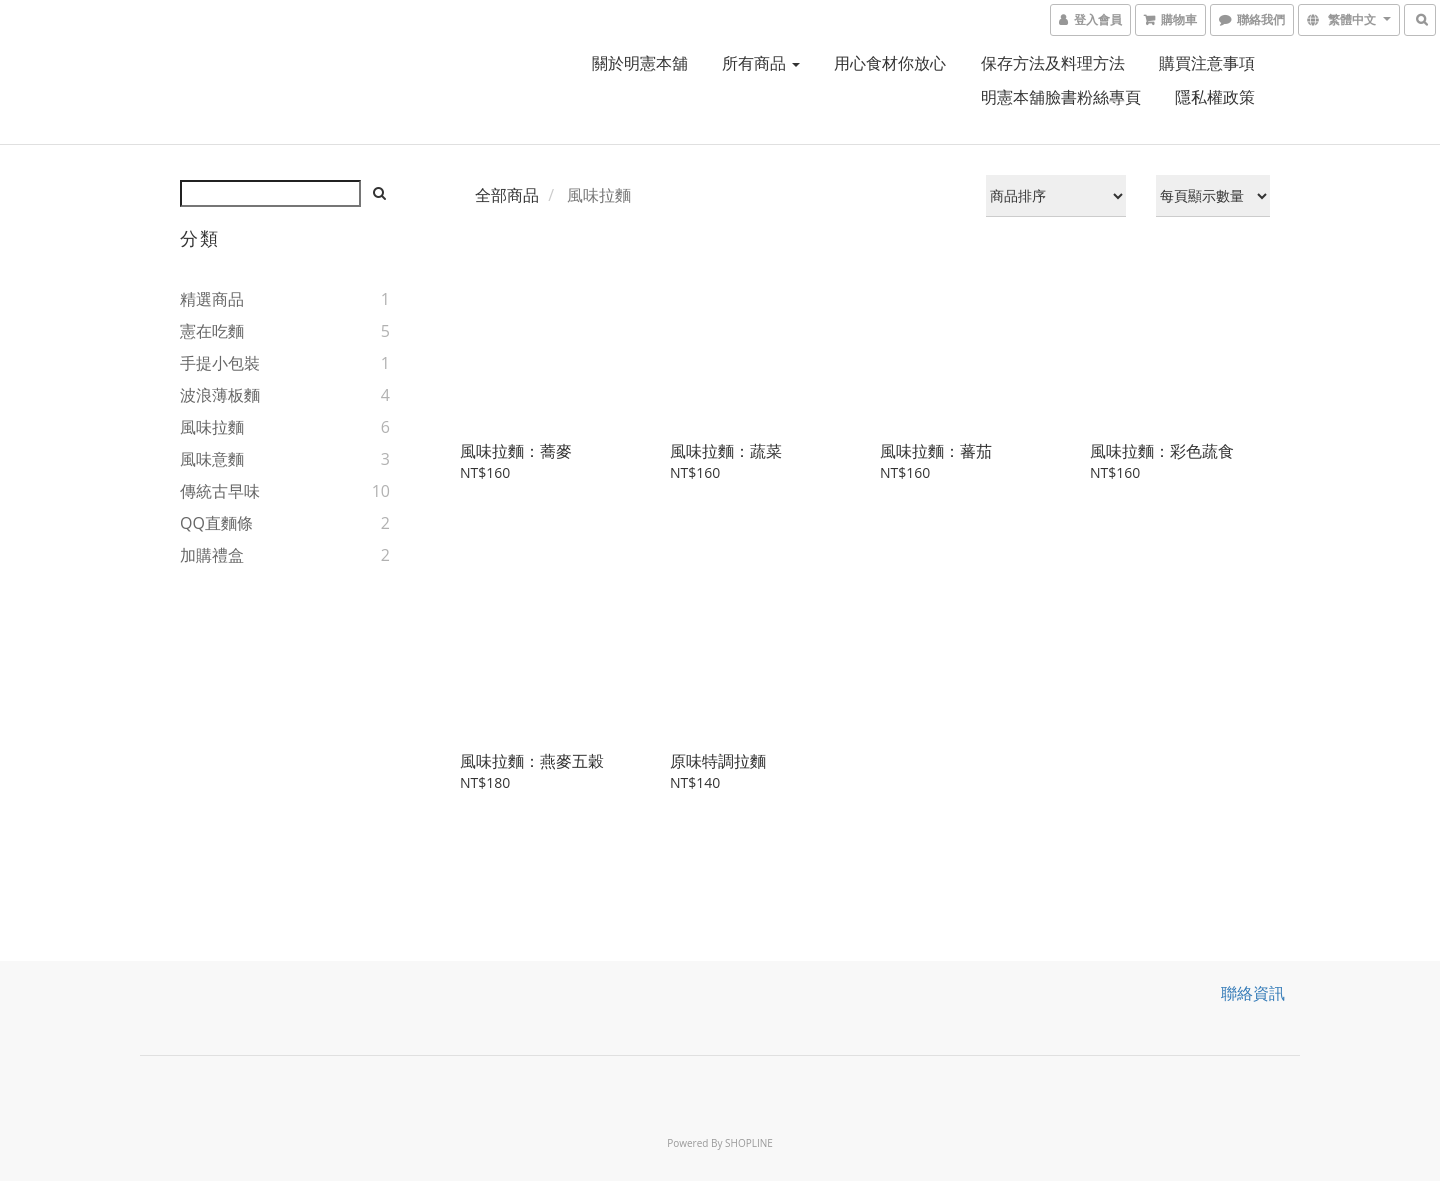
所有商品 (761, 63)
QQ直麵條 (216, 523)
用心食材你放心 (890, 63)
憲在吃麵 (212, 331)
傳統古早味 (220, 491)
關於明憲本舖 (640, 63)
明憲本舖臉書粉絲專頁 (1061, 97)
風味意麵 (212, 459)
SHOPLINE (749, 1143)
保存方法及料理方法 (1053, 63)
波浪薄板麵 (220, 395)
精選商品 (212, 299)
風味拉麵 (212, 427)
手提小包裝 (220, 363)
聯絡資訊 (1253, 993)
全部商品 (507, 195)
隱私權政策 (1215, 97)
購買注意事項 (1207, 63)
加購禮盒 (212, 555)
